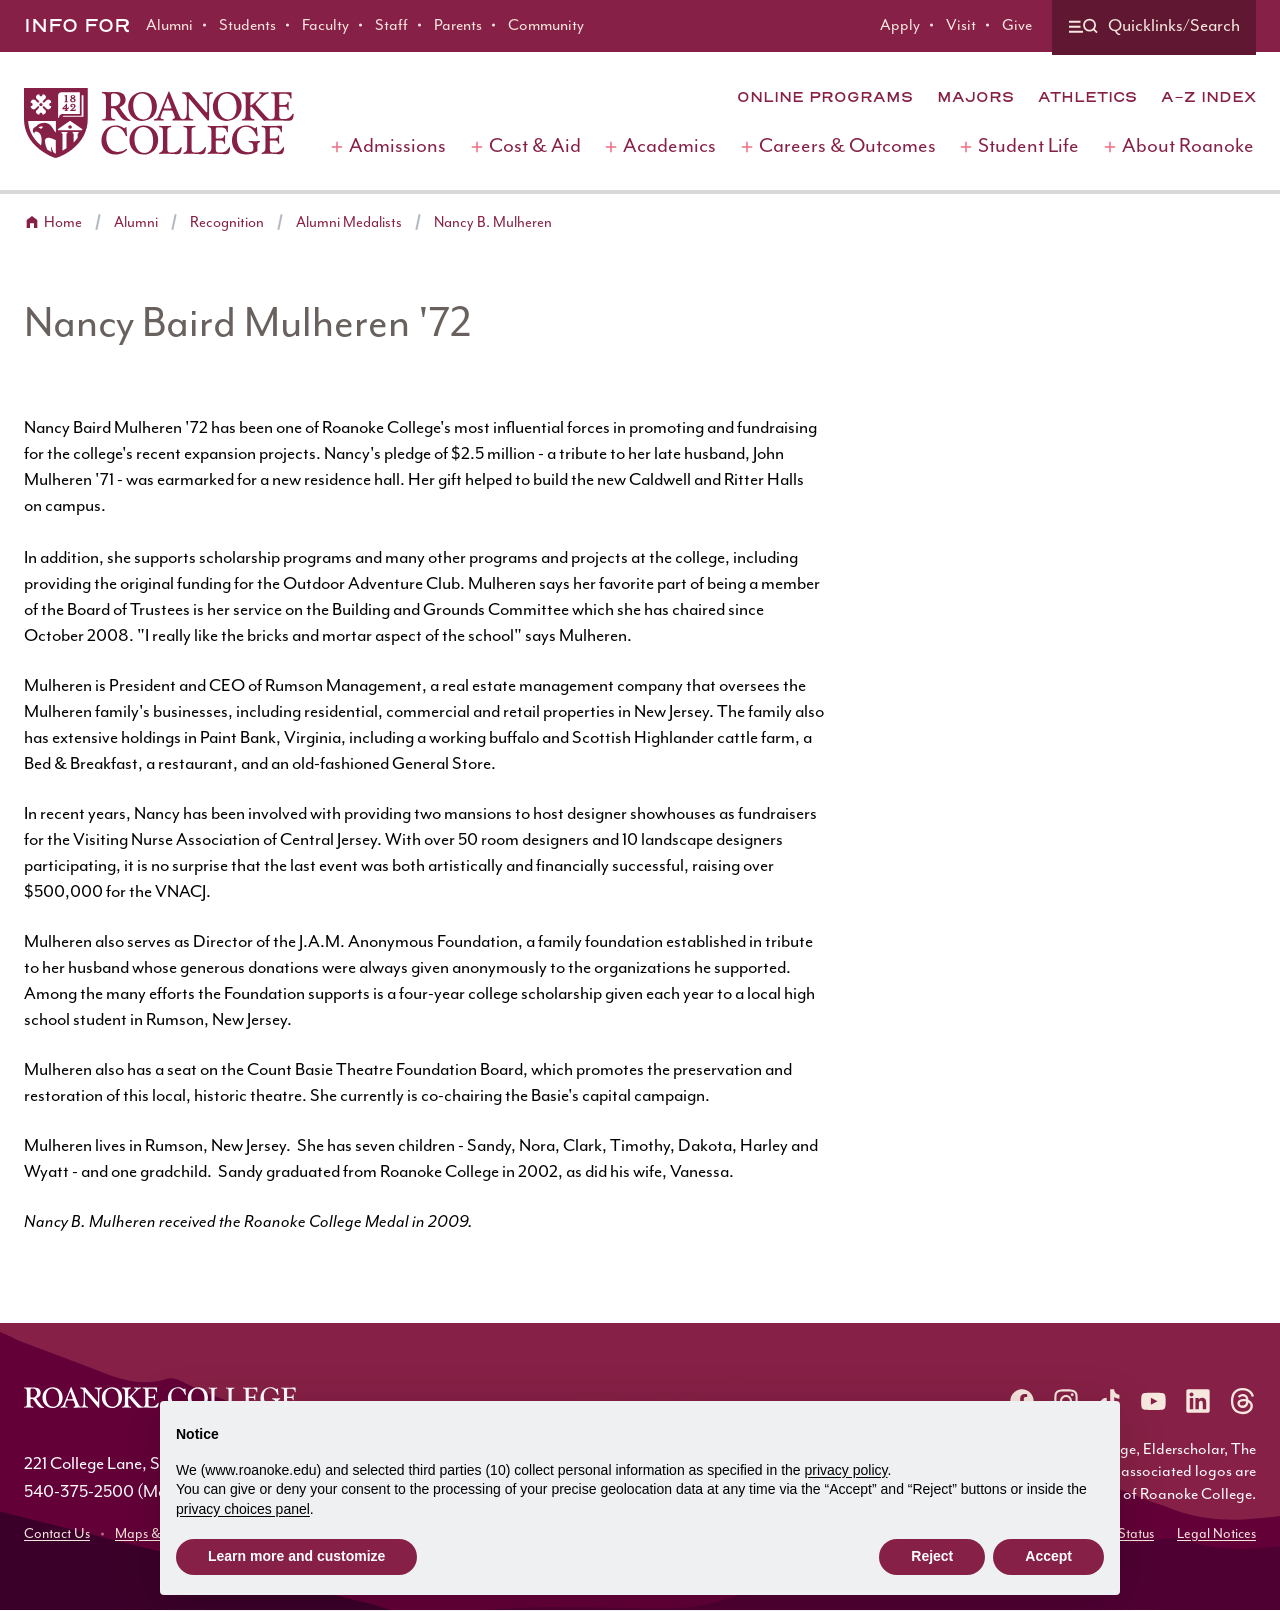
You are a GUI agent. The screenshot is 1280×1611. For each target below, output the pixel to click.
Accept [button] (1048, 1556)
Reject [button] (932, 1556)
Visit (961, 25)
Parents (458, 25)
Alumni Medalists (349, 222)
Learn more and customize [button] (296, 1556)
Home (63, 222)
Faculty (325, 25)
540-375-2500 (79, 1492)
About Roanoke (1188, 146)
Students (247, 25)
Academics (669, 146)
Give (1017, 25)
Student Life (1028, 146)
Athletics (1087, 97)
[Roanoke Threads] (1242, 1401)
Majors (975, 97)
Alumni (169, 25)
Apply (900, 25)
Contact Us (57, 1534)
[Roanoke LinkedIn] (1198, 1401)
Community (546, 25)
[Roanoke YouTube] (1154, 1401)
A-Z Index (1208, 97)
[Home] (159, 123)
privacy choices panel (243, 1509)
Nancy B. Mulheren (493, 222)
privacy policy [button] (846, 1470)
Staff (391, 25)
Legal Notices (1216, 1534)
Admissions (397, 146)
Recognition (227, 222)
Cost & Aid (535, 146)
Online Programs (825, 97)
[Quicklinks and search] (1154, 27)
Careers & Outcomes (847, 146)
